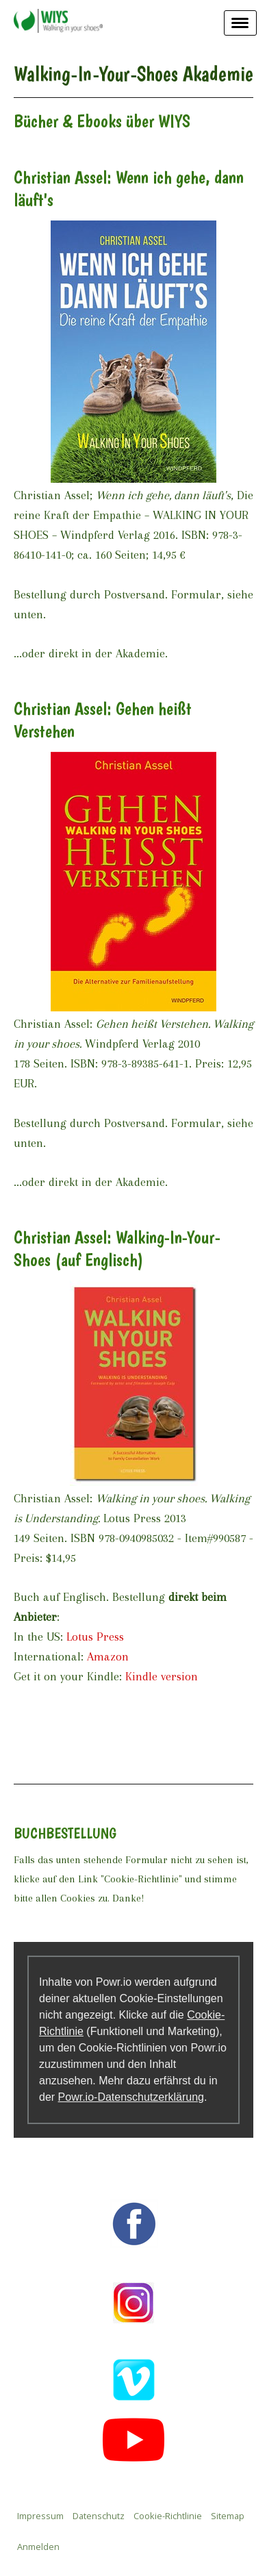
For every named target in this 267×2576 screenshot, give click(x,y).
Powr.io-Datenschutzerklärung (131, 2097)
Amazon (108, 1656)
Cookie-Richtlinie (168, 2516)
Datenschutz (99, 2516)
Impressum (40, 2516)
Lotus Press (95, 1636)
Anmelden (38, 2546)
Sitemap (227, 2516)
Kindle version (161, 1676)
